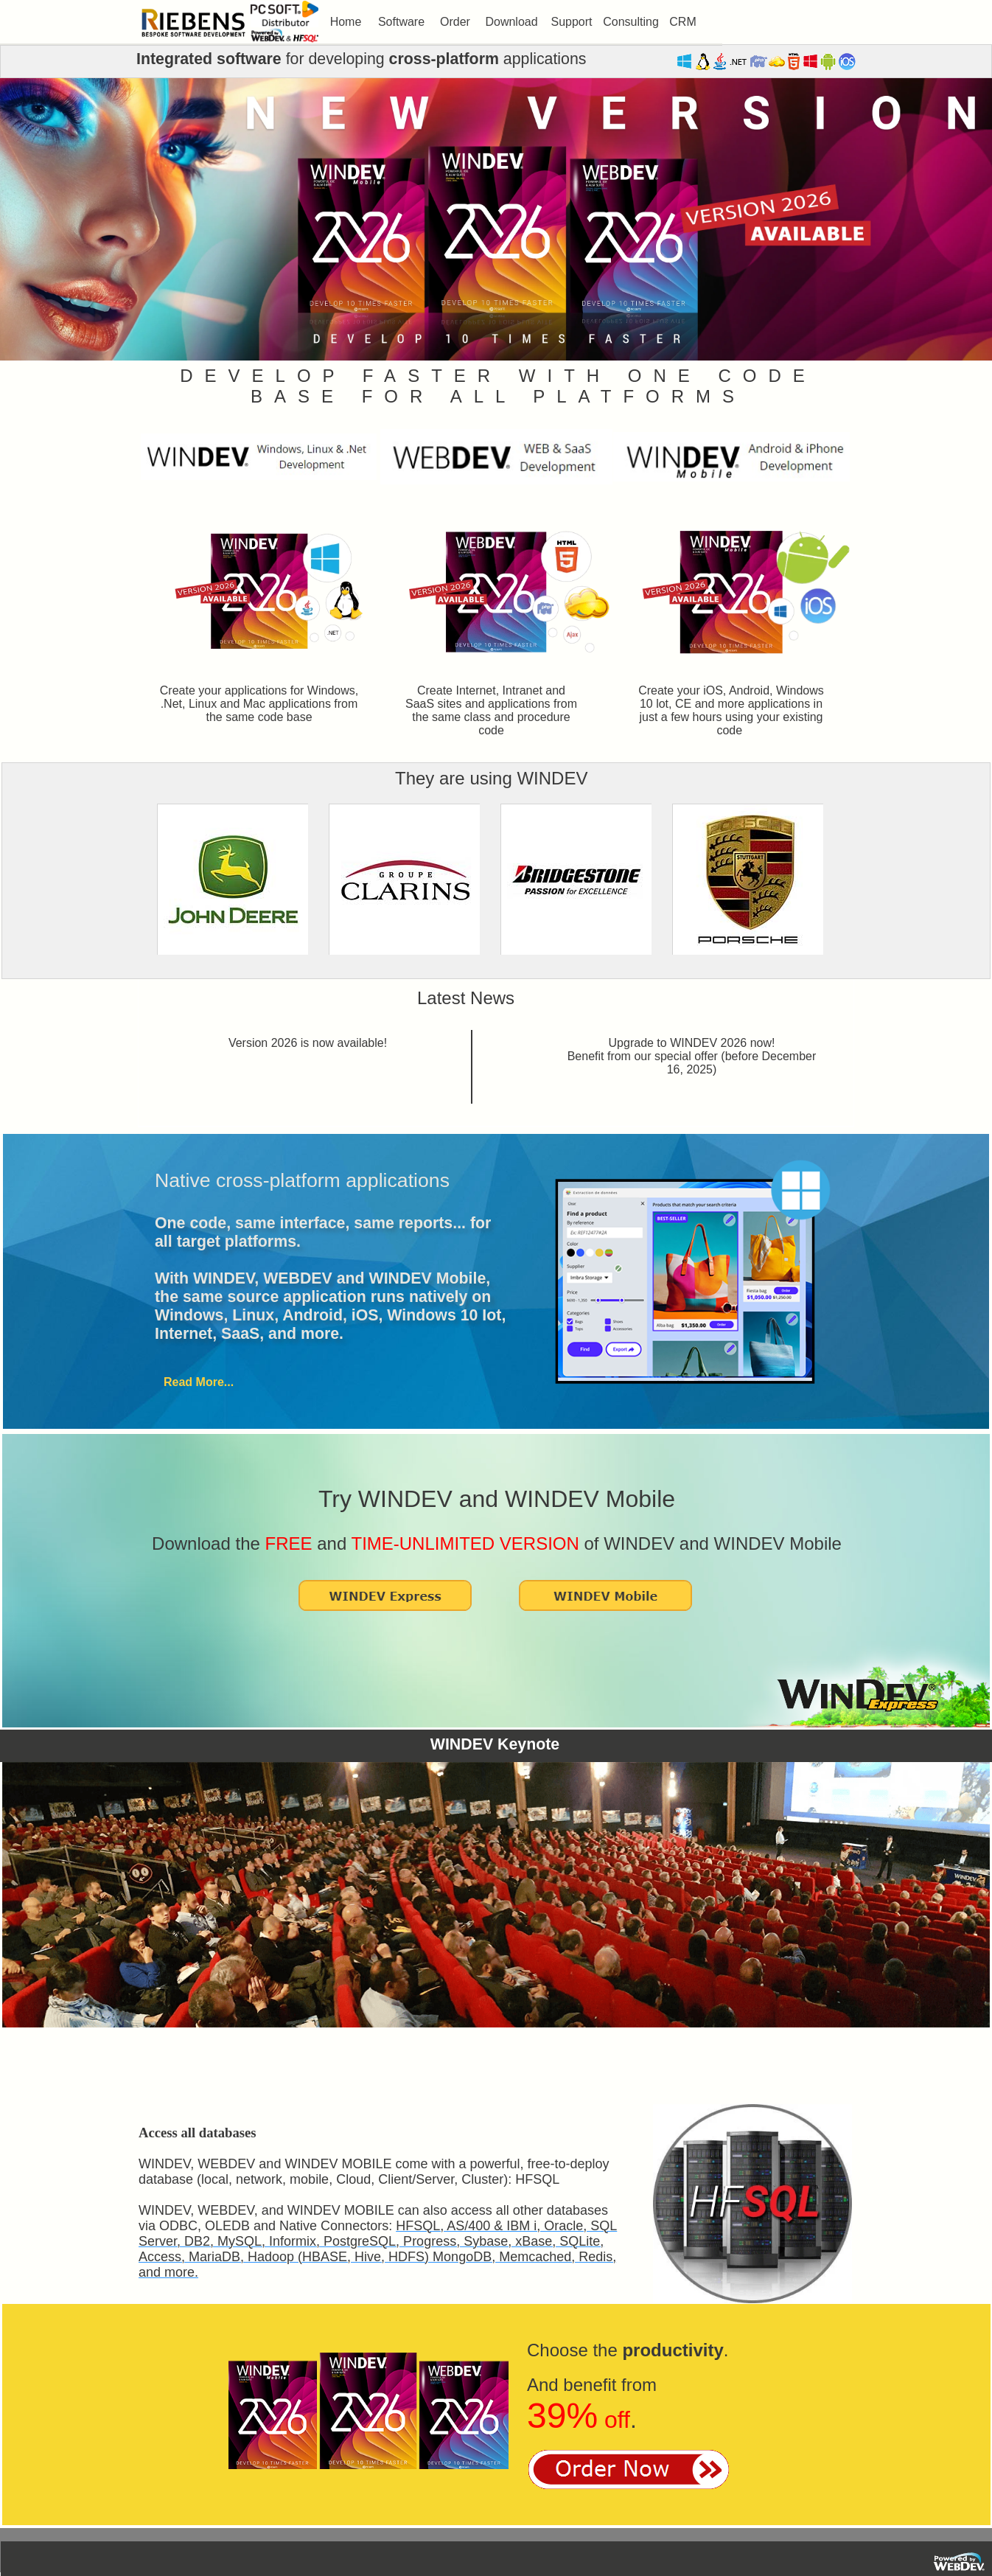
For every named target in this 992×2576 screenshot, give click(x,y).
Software (401, 21)
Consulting (631, 21)
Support (571, 21)
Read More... (199, 1382)
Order (455, 21)
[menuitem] (345, 22)
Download (511, 21)
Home (346, 21)
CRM (682, 21)
